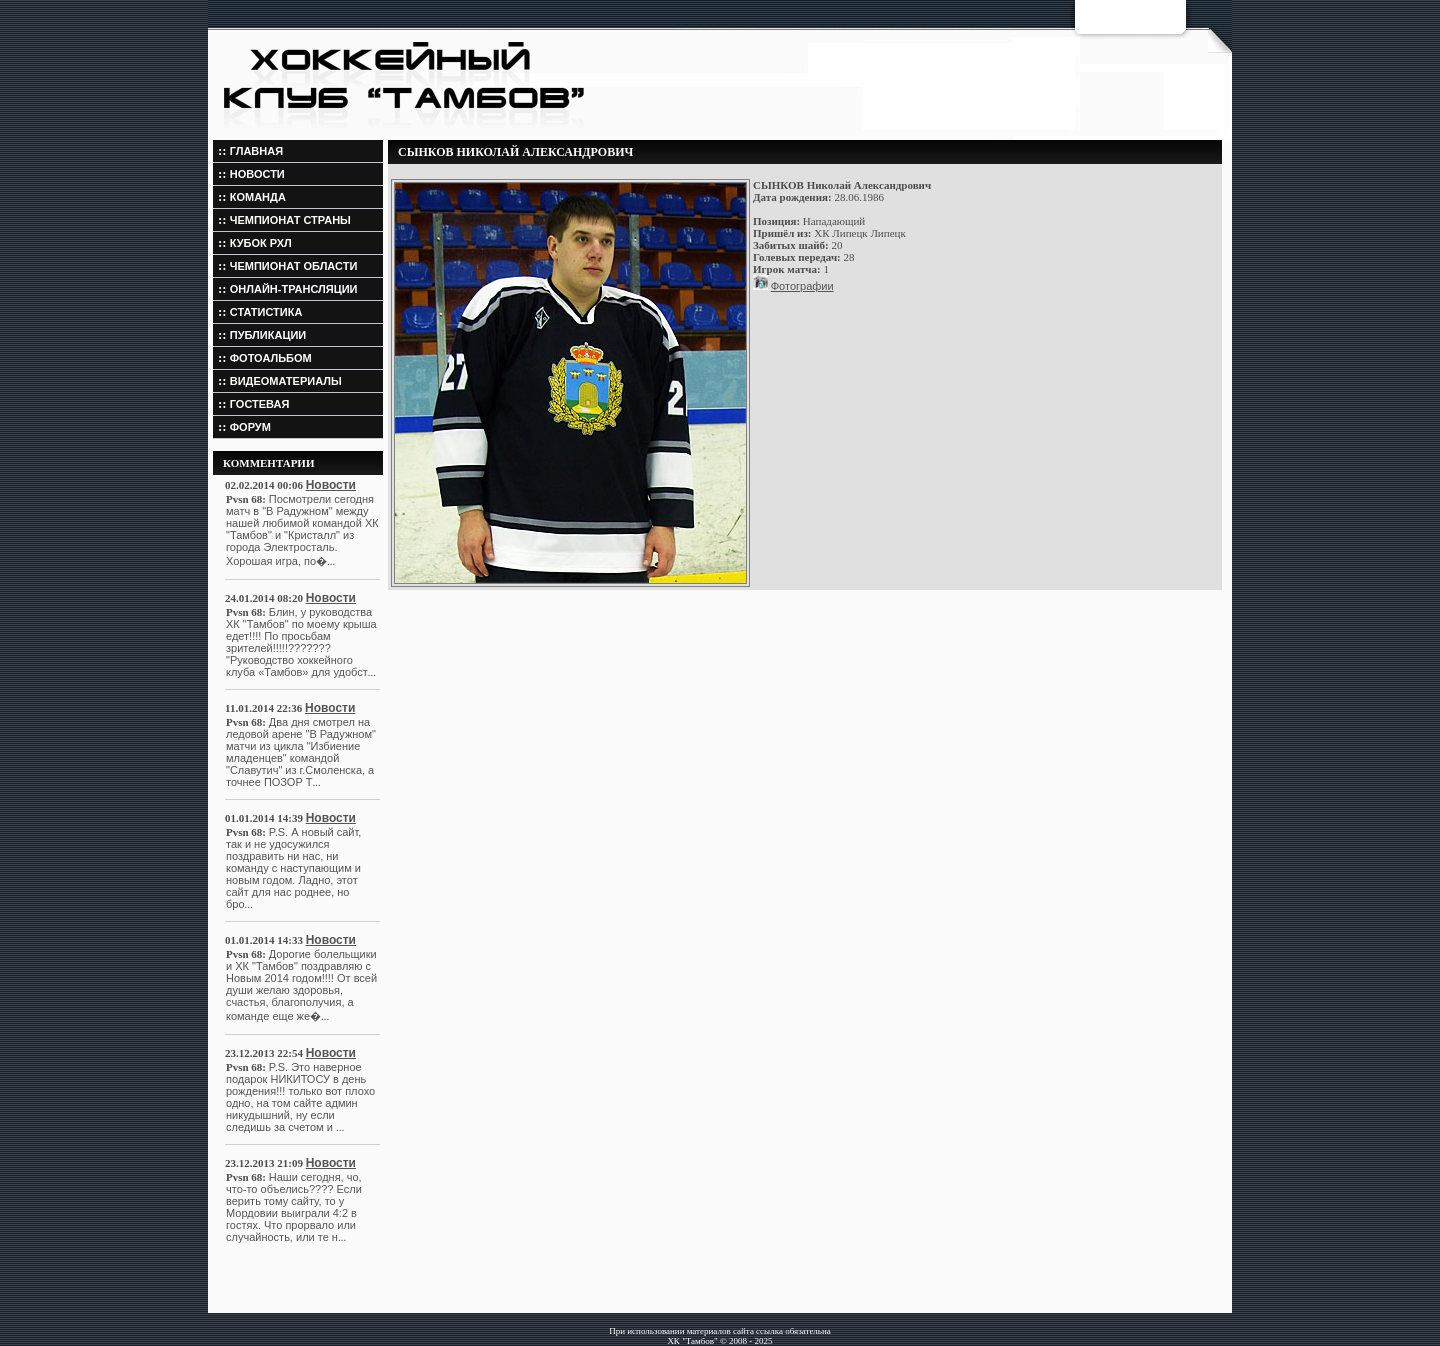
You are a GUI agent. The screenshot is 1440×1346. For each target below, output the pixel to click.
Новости (331, 485)
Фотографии (802, 286)
